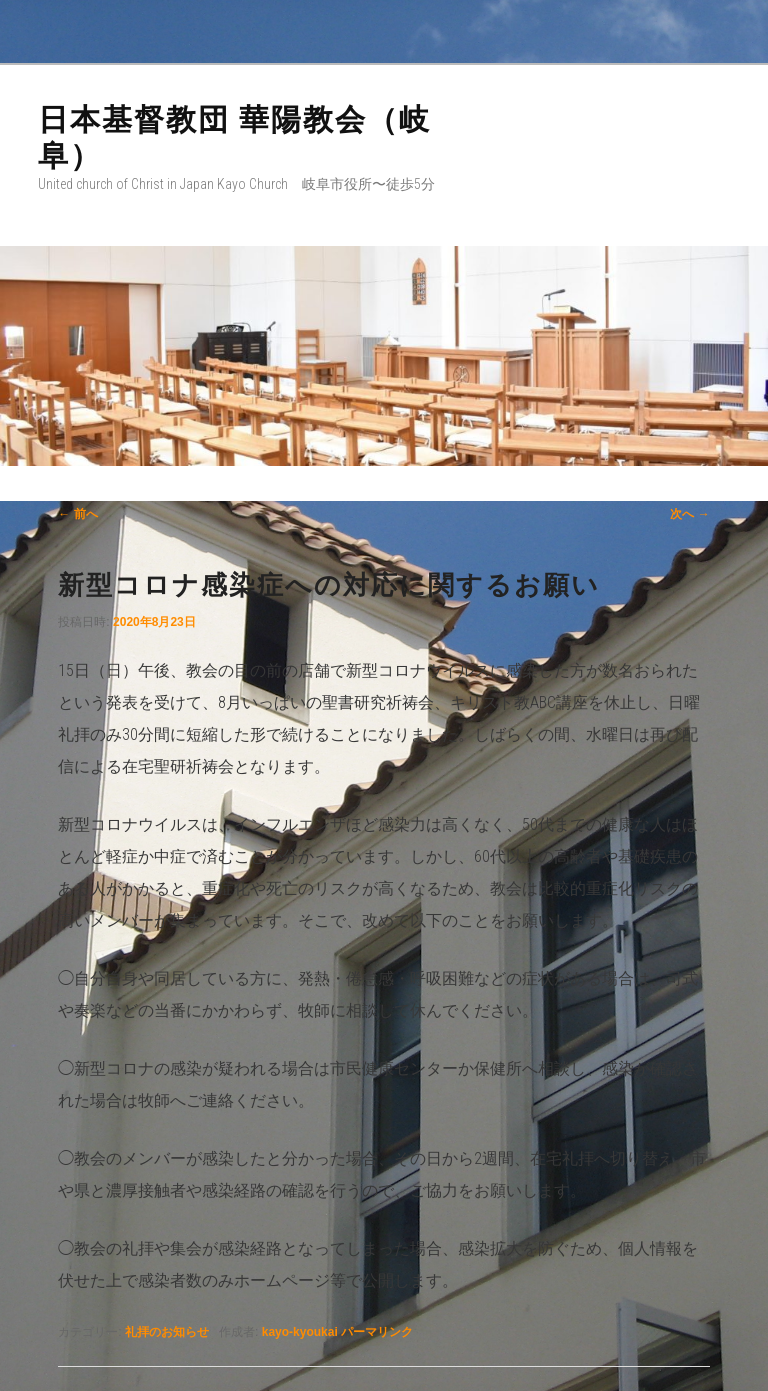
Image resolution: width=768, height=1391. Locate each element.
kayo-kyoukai (300, 1332)
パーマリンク (377, 1332)
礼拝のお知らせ (167, 1332)
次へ (689, 514)
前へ (77, 514)
